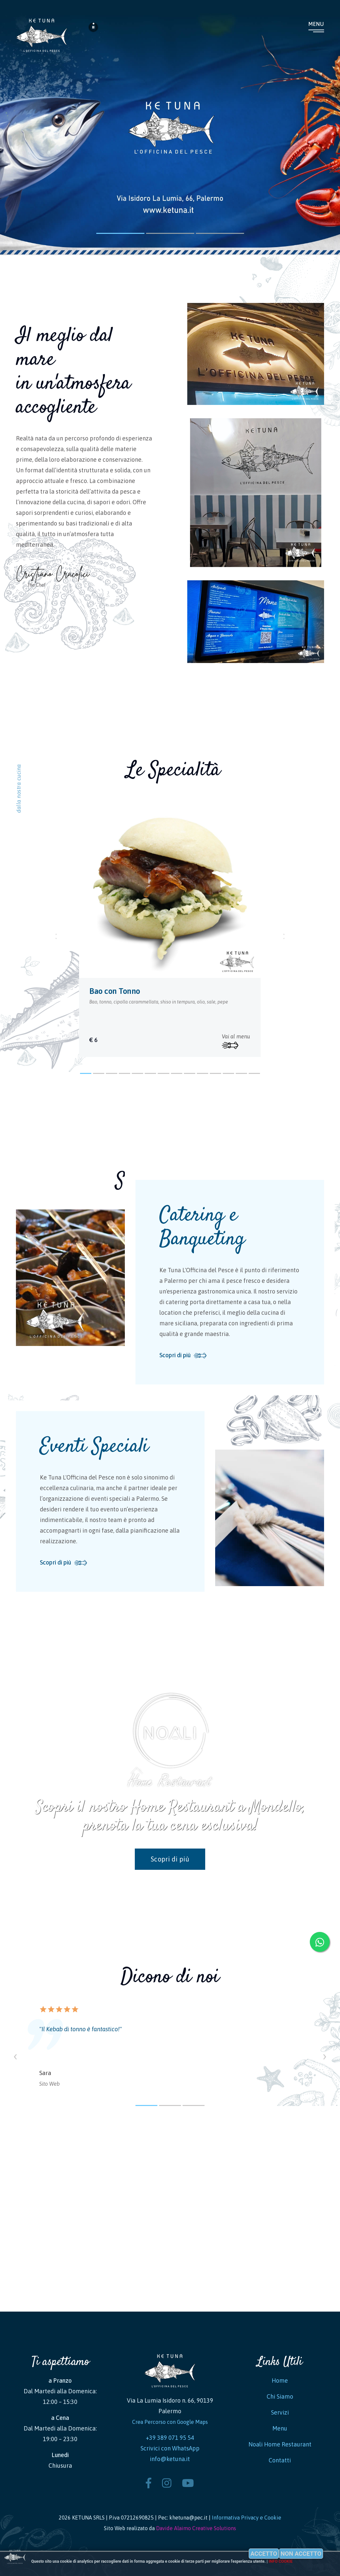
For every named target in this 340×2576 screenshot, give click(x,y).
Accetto (263, 2553)
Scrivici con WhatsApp (170, 2448)
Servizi (280, 2412)
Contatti (280, 2460)
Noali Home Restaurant (279, 2444)
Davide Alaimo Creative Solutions (196, 2528)
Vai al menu (236, 1041)
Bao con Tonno (114, 991)
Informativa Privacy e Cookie (246, 2518)
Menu (316, 24)
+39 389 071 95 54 (170, 2437)
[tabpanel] (170, 928)
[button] (85, 1073)
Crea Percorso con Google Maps (170, 2422)
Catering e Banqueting (202, 1227)
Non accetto (301, 2553)
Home (280, 2380)
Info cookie (281, 2561)
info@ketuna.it (170, 2458)
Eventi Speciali (94, 1447)
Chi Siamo (280, 2396)
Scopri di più (175, 1355)
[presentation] (15, 2055)
